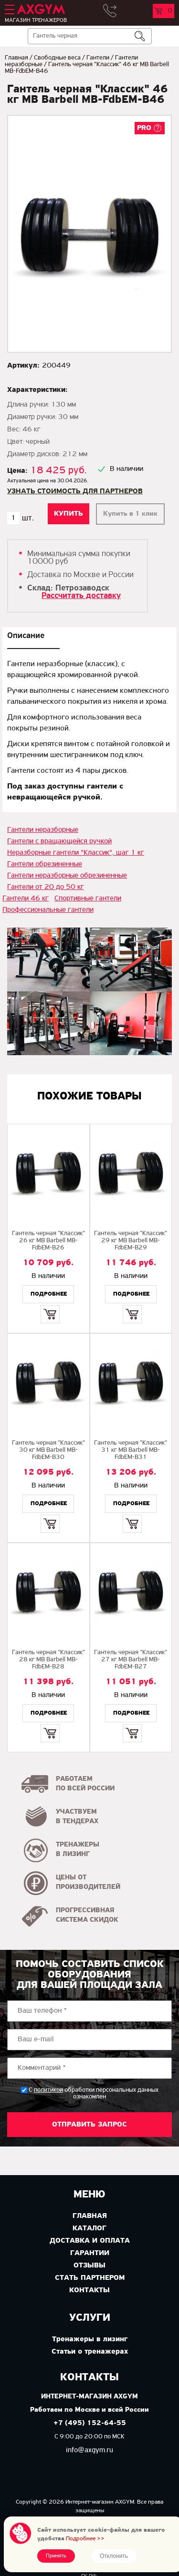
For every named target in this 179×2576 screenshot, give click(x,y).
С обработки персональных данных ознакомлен (93, 2093)
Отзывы (89, 2265)
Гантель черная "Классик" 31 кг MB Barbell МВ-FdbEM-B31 (130, 1450)
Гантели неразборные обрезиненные (67, 875)
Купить (50, 1515)
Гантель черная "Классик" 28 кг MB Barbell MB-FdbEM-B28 (48, 1659)
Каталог (89, 2228)
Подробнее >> (85, 2539)
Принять (56, 2556)
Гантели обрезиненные (44, 864)
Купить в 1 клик (130, 514)
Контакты (89, 2290)
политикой (48, 2090)
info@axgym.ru (89, 2450)
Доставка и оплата (90, 2241)
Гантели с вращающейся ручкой (59, 841)
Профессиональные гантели (48, 910)
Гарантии (89, 2253)
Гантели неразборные (42, 830)
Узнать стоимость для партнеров (75, 491)
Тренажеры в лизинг (89, 2339)
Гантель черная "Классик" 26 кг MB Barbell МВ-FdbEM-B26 (48, 1240)
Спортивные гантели (87, 898)
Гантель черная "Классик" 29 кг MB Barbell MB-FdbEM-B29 (130, 1240)
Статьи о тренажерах (90, 2352)
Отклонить (114, 2556)
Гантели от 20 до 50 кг (45, 887)
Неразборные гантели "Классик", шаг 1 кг (75, 853)
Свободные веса (57, 57)
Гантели (97, 57)
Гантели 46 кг (25, 898)
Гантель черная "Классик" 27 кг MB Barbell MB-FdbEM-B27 (130, 1659)
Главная (16, 57)
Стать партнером (90, 2278)
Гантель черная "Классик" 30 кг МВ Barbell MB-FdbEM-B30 (48, 1450)
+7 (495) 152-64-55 (89, 2423)
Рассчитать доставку (81, 595)
